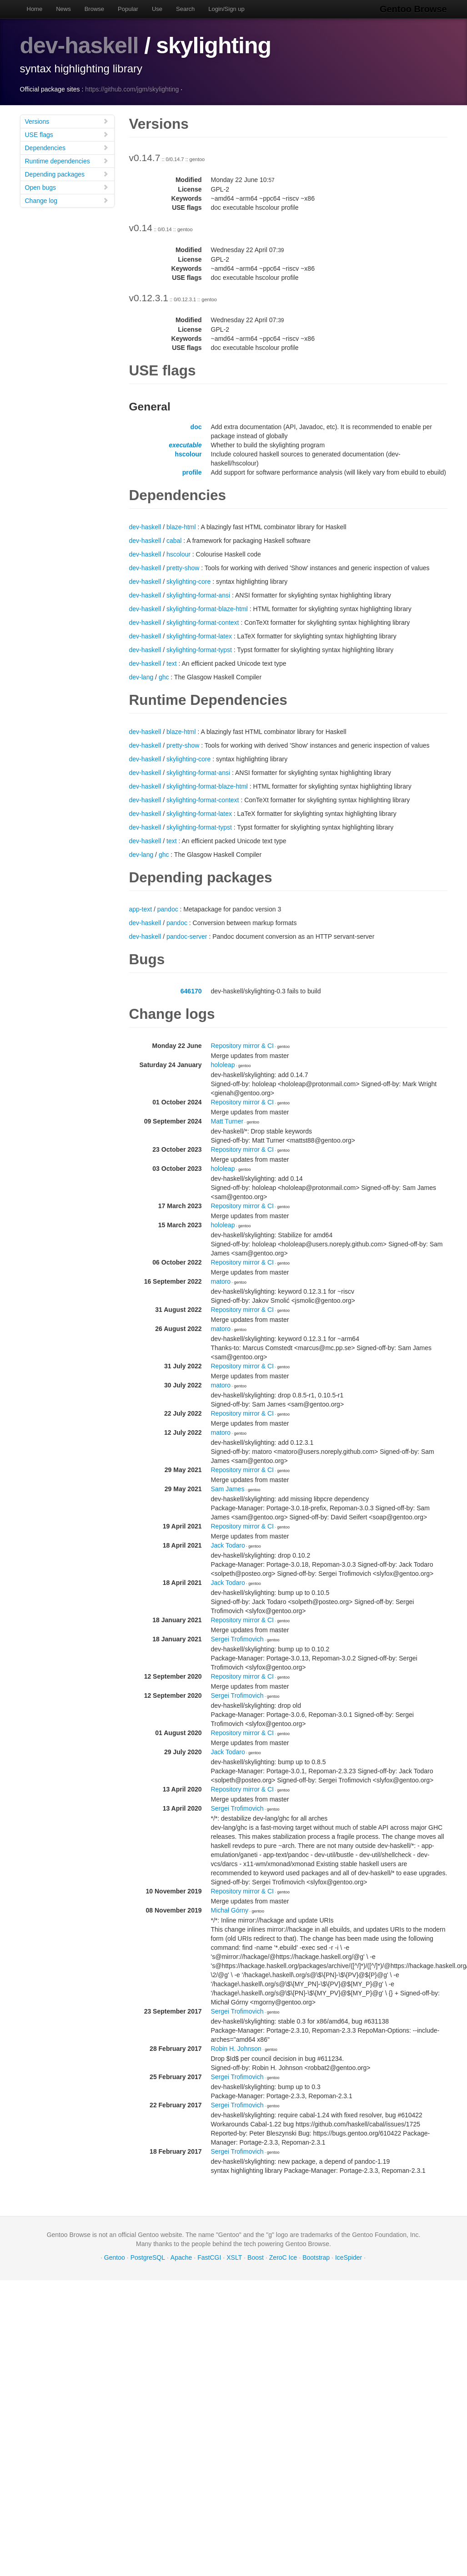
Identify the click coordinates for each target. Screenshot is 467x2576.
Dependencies (67, 147)
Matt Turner (227, 1120)
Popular (128, 8)
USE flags (67, 134)
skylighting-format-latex (199, 635)
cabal (173, 540)
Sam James (228, 1488)
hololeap (223, 1064)
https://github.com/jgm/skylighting (132, 88)
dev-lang (141, 676)
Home (35, 8)
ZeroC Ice (283, 2257)
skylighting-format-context (202, 622)
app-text (140, 908)
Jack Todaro (228, 1545)
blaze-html (181, 526)
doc (196, 426)
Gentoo (114, 2257)
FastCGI (209, 2257)
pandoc (167, 908)
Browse (94, 8)
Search (185, 8)
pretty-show (182, 567)
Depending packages (67, 173)
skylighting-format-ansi (198, 594)
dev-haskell (79, 45)
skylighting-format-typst (199, 649)
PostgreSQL (148, 2257)
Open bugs (67, 187)
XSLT (234, 2257)
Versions (67, 121)
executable (185, 444)
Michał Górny (229, 1909)
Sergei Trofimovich (237, 1638)
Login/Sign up (226, 8)
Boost (255, 2257)
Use (157, 8)
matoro (221, 1281)
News (63, 8)
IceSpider (348, 2257)
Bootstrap (316, 2257)
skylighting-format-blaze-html (207, 608)
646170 (191, 990)
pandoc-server (186, 936)
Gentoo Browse (413, 9)
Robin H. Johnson (236, 2048)
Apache (181, 2257)
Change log (67, 200)
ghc (164, 676)
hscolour (188, 453)
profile (192, 472)
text (171, 663)
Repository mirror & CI (242, 1045)
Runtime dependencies (67, 160)
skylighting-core (188, 581)
